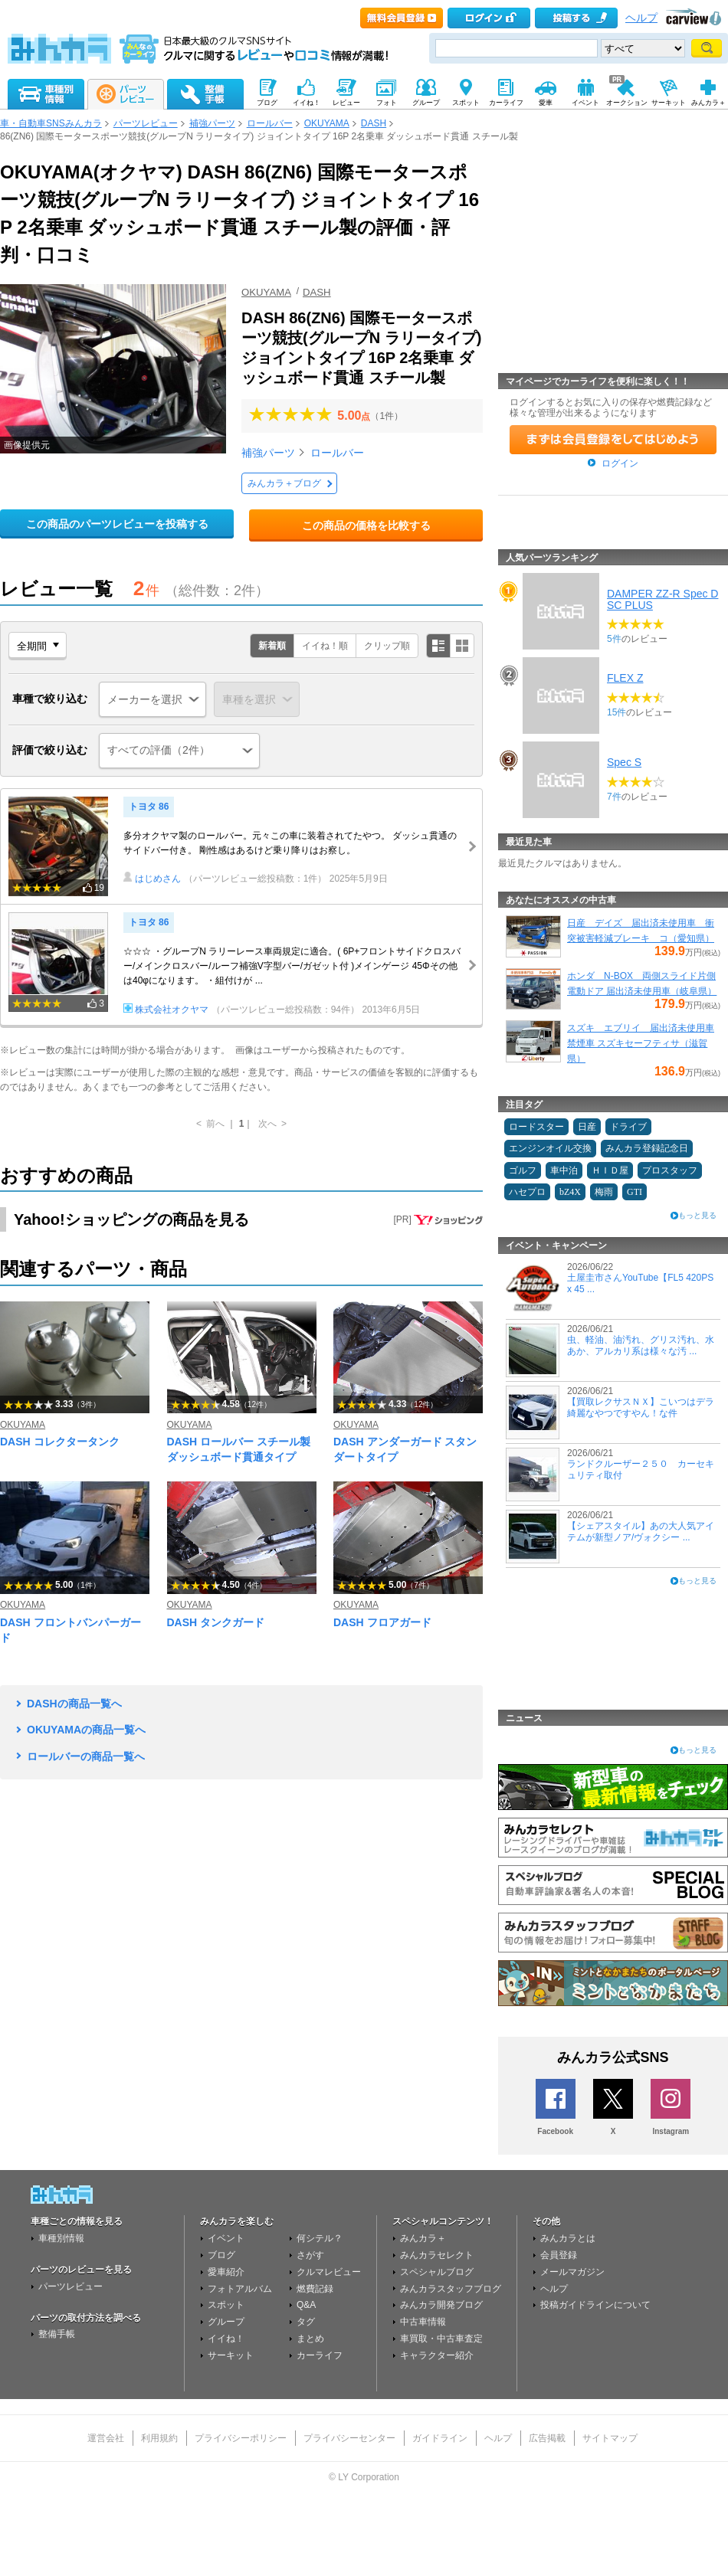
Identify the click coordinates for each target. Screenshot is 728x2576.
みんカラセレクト (437, 2255)
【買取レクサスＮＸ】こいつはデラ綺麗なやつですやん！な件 (640, 1407)
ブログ (221, 2255)
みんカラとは (567, 2238)
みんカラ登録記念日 (646, 1148)
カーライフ (320, 2355)
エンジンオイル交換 (550, 1148)
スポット (226, 2304)
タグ (306, 2321)
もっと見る (697, 1215)
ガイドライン (439, 2438)
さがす (310, 2255)
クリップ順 (387, 645)
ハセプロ (527, 1192)
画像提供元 (27, 445)
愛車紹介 (226, 2272)
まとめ (310, 2338)
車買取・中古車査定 (441, 2338)
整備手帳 (56, 2334)
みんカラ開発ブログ (441, 2304)
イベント (226, 2238)
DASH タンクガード (216, 1622)
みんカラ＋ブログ (284, 483)
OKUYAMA (326, 123)
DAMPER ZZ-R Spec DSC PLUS (662, 599)
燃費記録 (315, 2288)
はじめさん (152, 878)
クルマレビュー (329, 2272)
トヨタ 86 (149, 806)
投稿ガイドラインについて (595, 2304)
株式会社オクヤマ (165, 1009)
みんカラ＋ (423, 2238)
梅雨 (604, 1192)
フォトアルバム (240, 2288)
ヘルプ (641, 18)
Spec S (624, 762)
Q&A (306, 2304)
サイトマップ (610, 2438)
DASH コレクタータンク (60, 1441)
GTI (634, 1192)
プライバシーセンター (349, 2438)
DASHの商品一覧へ (74, 1703)
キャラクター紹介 (437, 2355)
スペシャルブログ (437, 2272)
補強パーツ (212, 123)
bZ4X (570, 1192)
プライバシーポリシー (241, 2438)
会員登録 (558, 2255)
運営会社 (105, 2438)
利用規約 (159, 2438)
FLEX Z (625, 678)
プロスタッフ (669, 1170)
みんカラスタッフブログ (450, 2288)
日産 (587, 1126)
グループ (226, 2321)
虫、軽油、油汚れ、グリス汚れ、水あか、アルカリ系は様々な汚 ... (640, 1345)
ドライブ (628, 1126)
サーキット (231, 2355)
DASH (373, 123)
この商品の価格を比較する (366, 525)
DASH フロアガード (382, 1622)
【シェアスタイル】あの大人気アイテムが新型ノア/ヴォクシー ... (640, 1531)
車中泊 (564, 1170)
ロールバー (270, 123)
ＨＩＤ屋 (610, 1170)
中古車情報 (423, 2321)
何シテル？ (320, 2238)
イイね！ (226, 2338)
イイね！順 (325, 645)
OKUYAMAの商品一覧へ (86, 1729)
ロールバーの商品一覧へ (86, 1756)
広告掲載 (547, 2438)
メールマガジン (572, 2272)
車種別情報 (61, 2238)
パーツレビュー (145, 123)
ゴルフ (522, 1170)
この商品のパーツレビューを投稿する (117, 524)
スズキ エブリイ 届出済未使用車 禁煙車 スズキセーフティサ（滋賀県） (640, 1043)
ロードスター (536, 1126)
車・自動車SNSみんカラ (51, 123)
